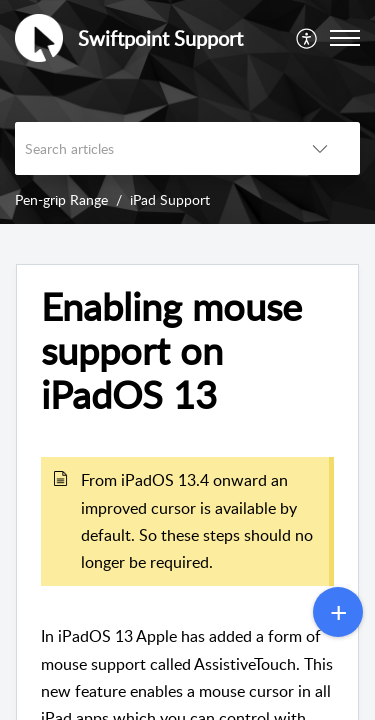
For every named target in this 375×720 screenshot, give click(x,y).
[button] (307, 38)
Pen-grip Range (61, 199)
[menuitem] (307, 38)
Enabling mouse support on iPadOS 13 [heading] (171, 350)
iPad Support (170, 199)
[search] (147, 148)
